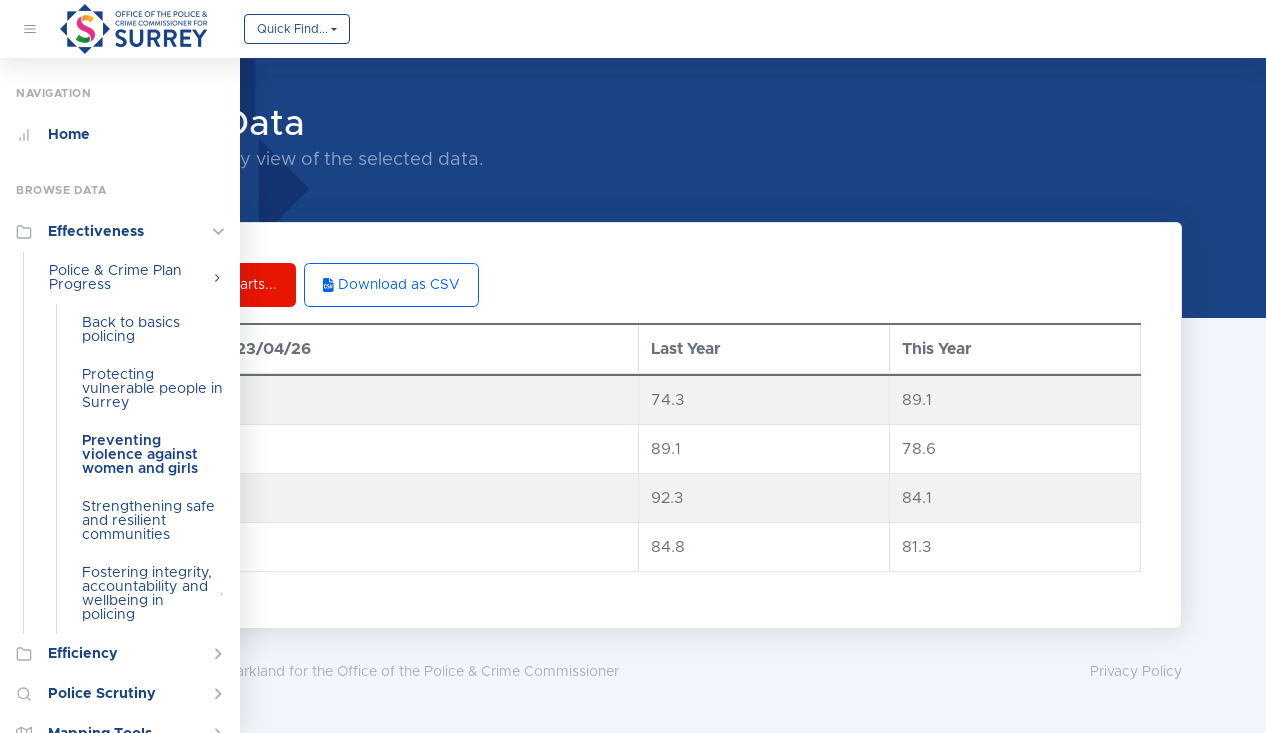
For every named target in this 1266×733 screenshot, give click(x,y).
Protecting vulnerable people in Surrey (152, 389)
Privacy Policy (1196, 672)
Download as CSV (565, 285)
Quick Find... (292, 29)
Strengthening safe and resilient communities (148, 521)
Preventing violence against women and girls (140, 455)
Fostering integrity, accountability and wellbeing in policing (153, 594)
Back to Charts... (387, 285)
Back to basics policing (131, 330)
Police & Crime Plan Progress (136, 278)
